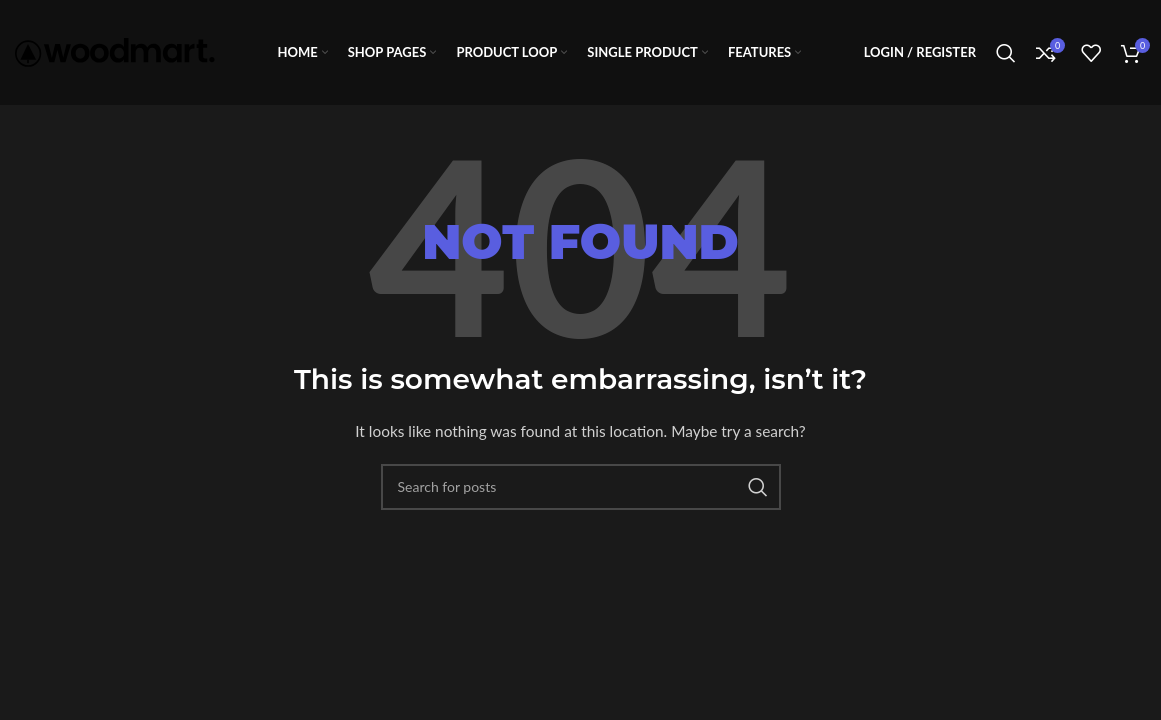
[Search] (1006, 53)
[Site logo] (115, 50)
